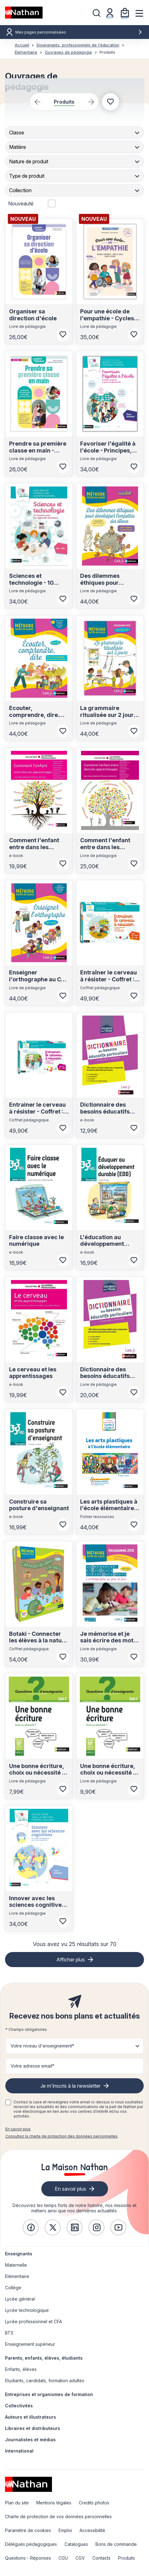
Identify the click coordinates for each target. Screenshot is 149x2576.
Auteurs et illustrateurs (30, 2417)
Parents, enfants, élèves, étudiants (44, 2358)
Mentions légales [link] (53, 2502)
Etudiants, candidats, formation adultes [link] (44, 2380)
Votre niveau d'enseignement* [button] (42, 2045)
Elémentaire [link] (17, 2276)
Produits (64, 102)
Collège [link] (13, 2287)
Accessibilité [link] (92, 2530)
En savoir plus (18, 2129)
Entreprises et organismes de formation (49, 2394)
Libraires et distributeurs (32, 2428)
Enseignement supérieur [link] (30, 2344)
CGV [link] (80, 2558)
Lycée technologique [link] (27, 2310)
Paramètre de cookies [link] (28, 2530)
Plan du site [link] (17, 2502)
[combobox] (75, 132)
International (19, 2451)
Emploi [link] (65, 2530)
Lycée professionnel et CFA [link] (33, 2321)
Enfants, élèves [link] (21, 2369)
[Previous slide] (37, 102)
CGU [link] (63, 2558)
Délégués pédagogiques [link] (31, 2544)
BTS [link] (9, 2332)
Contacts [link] (101, 2558)
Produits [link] (126, 2558)
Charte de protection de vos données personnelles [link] (58, 2516)
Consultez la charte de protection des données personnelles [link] (61, 2136)
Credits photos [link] (94, 2502)
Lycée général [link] (20, 2299)
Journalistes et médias (30, 2439)
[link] (31, 2227)
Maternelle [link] (16, 2265)
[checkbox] (8, 2102)
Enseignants (18, 2253)
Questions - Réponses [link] (28, 2558)
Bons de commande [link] (116, 2544)
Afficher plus (70, 1959)
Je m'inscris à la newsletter (70, 2086)
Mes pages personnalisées (78, 32)
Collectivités (19, 2405)
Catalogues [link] (76, 2544)
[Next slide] (91, 102)
